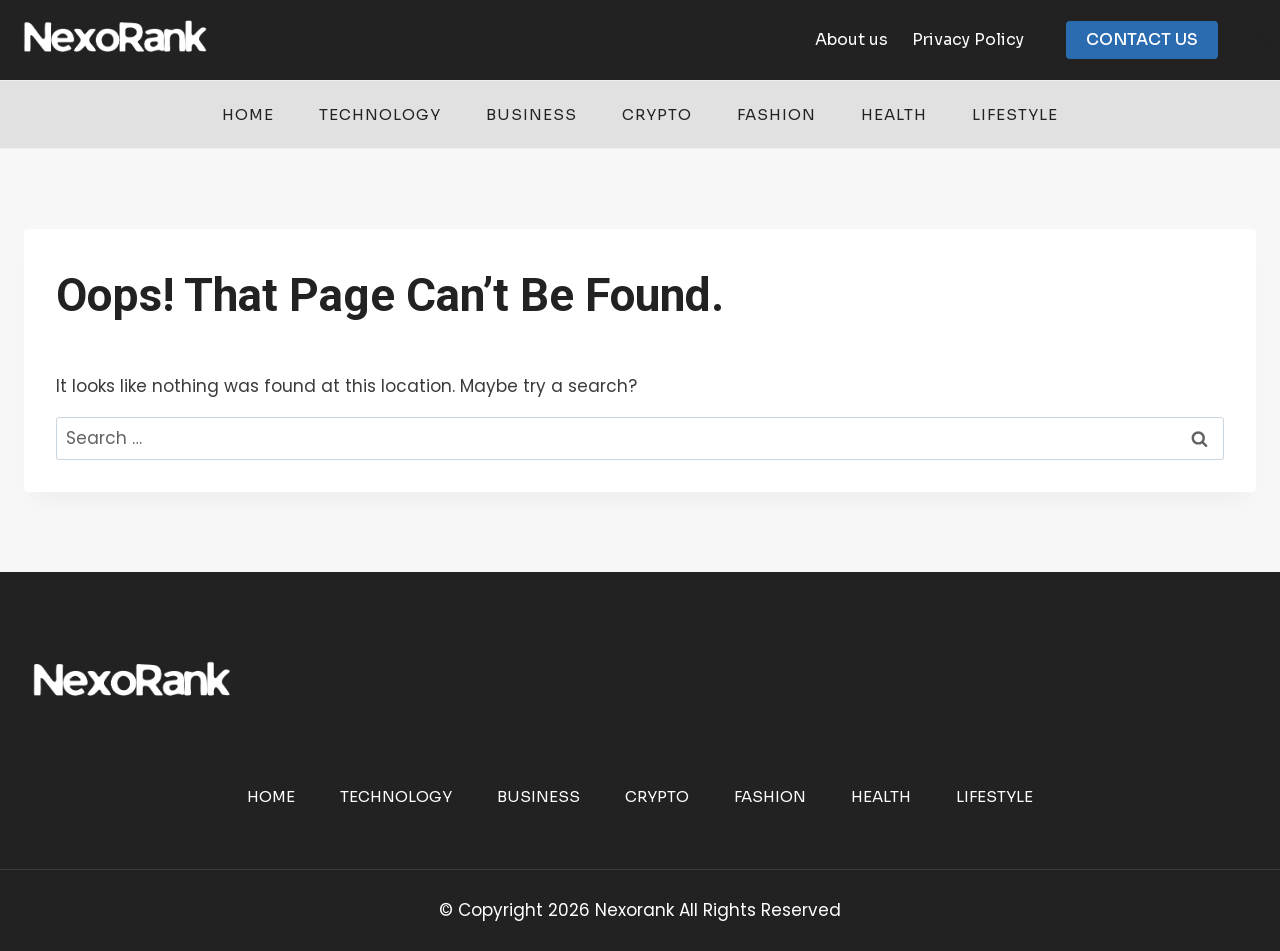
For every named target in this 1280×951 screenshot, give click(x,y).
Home (248, 114)
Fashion (776, 114)
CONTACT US (1142, 39)
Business (531, 114)
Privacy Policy (968, 39)
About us (851, 39)
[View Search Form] (1264, 40)
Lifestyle (1015, 114)
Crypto (657, 114)
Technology (380, 114)
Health (894, 114)
